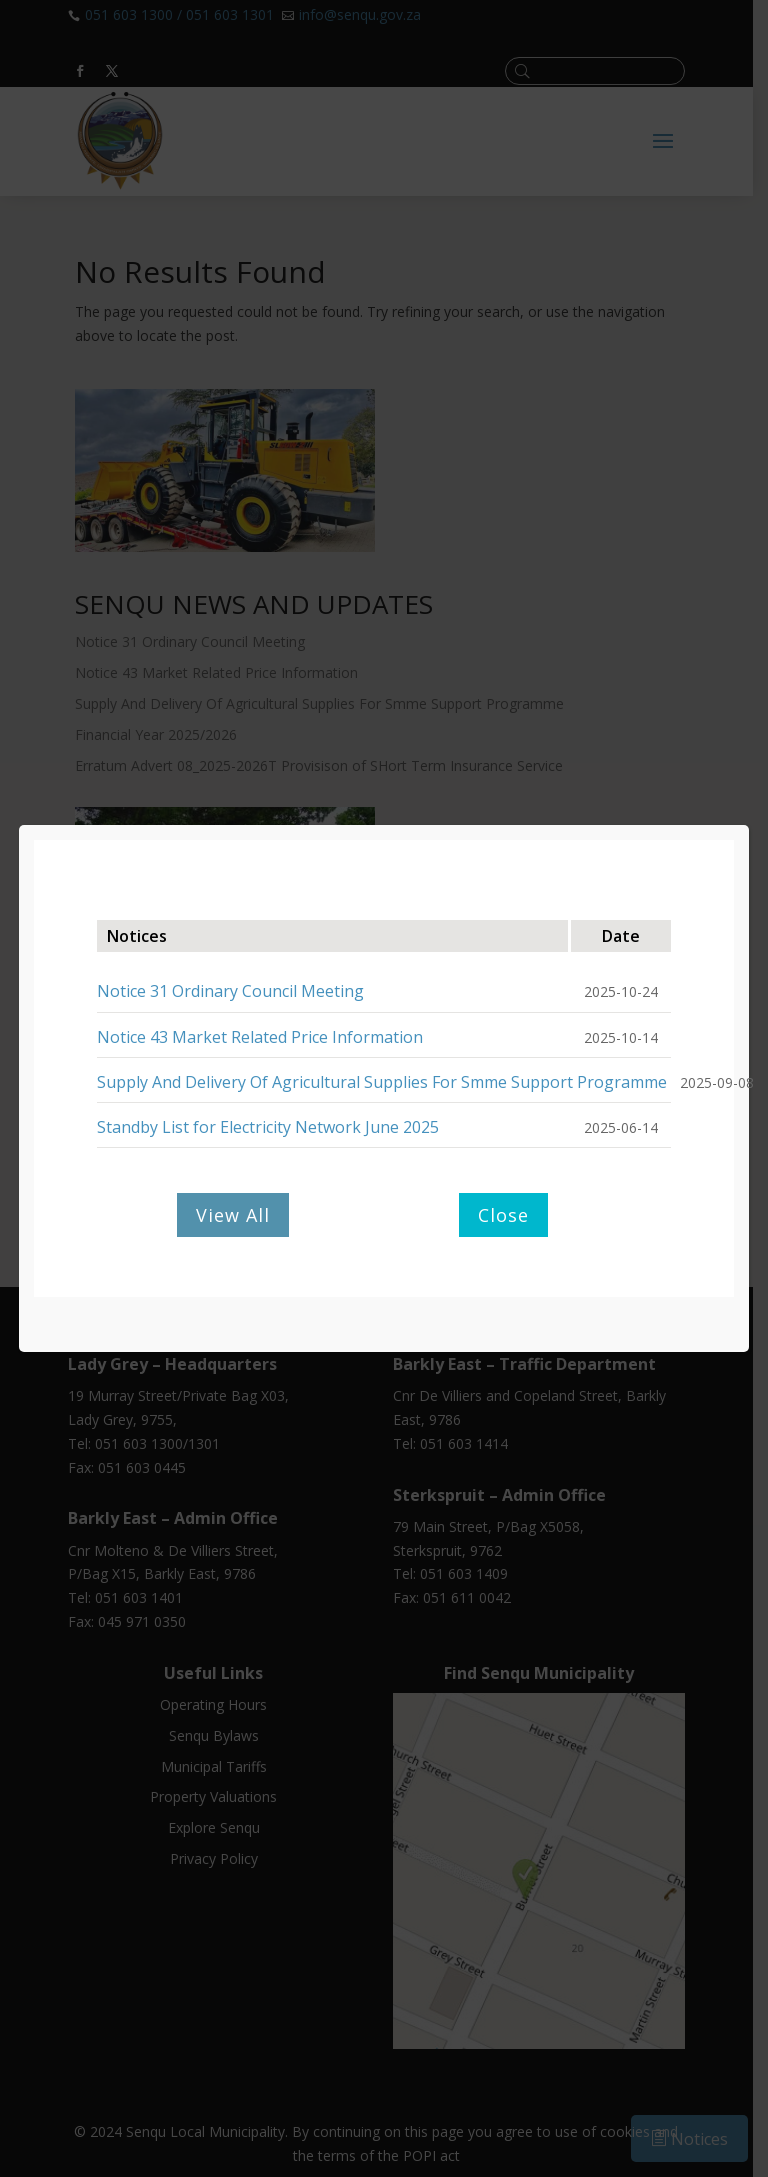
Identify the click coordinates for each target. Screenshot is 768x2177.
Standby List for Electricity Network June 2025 (268, 1127)
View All (233, 1215)
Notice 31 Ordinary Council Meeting (230, 991)
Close (503, 1215)
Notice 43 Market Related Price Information (260, 1037)
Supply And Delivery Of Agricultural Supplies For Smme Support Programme (382, 1082)
